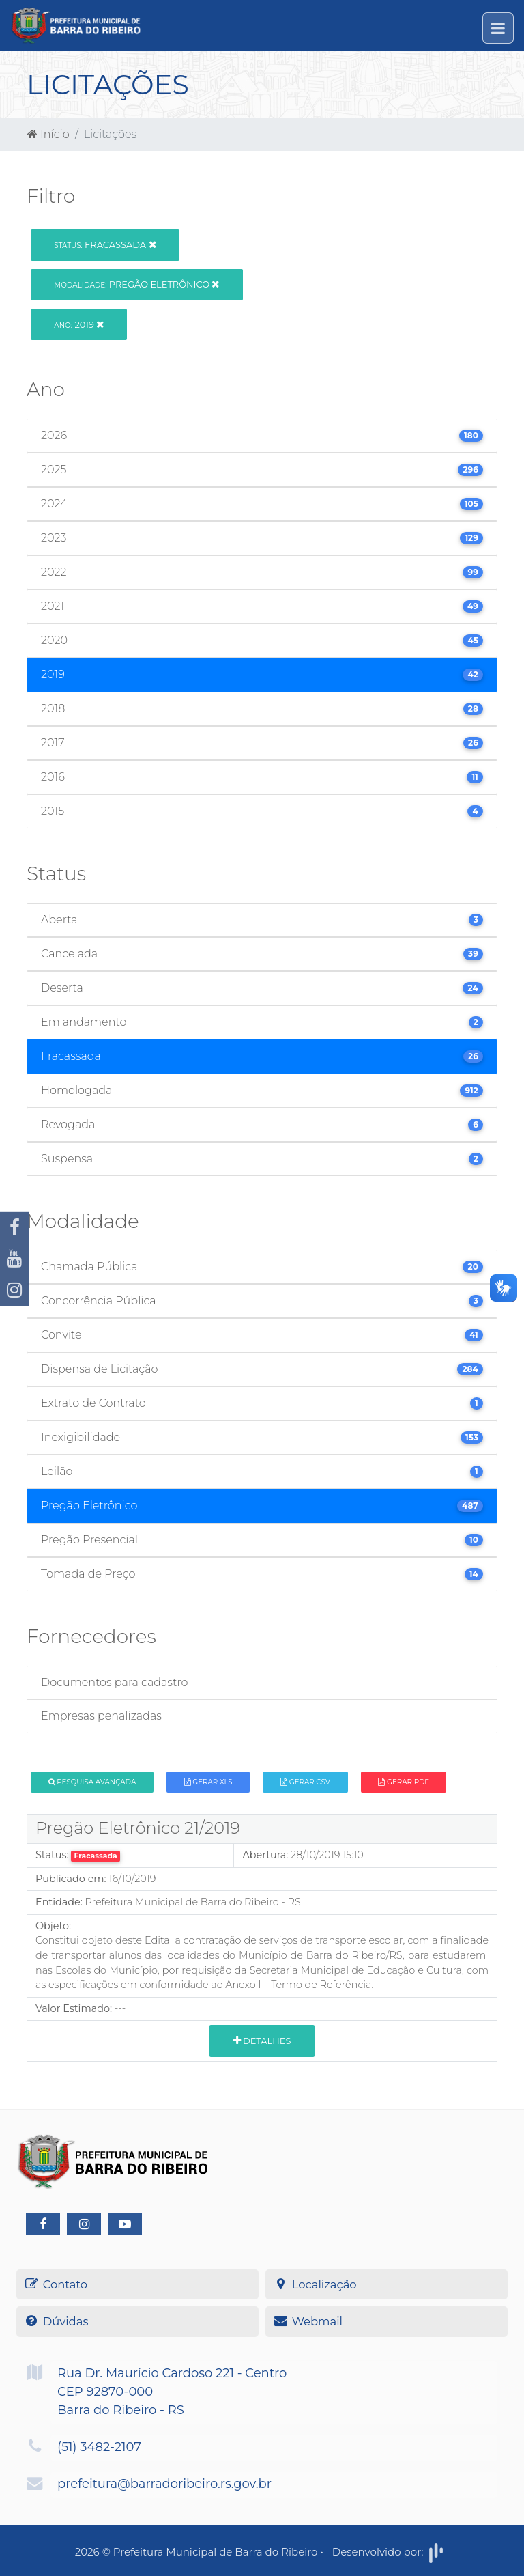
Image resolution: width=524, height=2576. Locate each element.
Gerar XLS (208, 1782)
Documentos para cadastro (114, 1682)
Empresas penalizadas (101, 1715)
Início (48, 134)
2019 (79, 324)
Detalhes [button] (262, 2040)
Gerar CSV (305, 1782)
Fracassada (105, 244)
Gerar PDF (403, 1782)
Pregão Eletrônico (136, 284)
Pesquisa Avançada (92, 1782)
